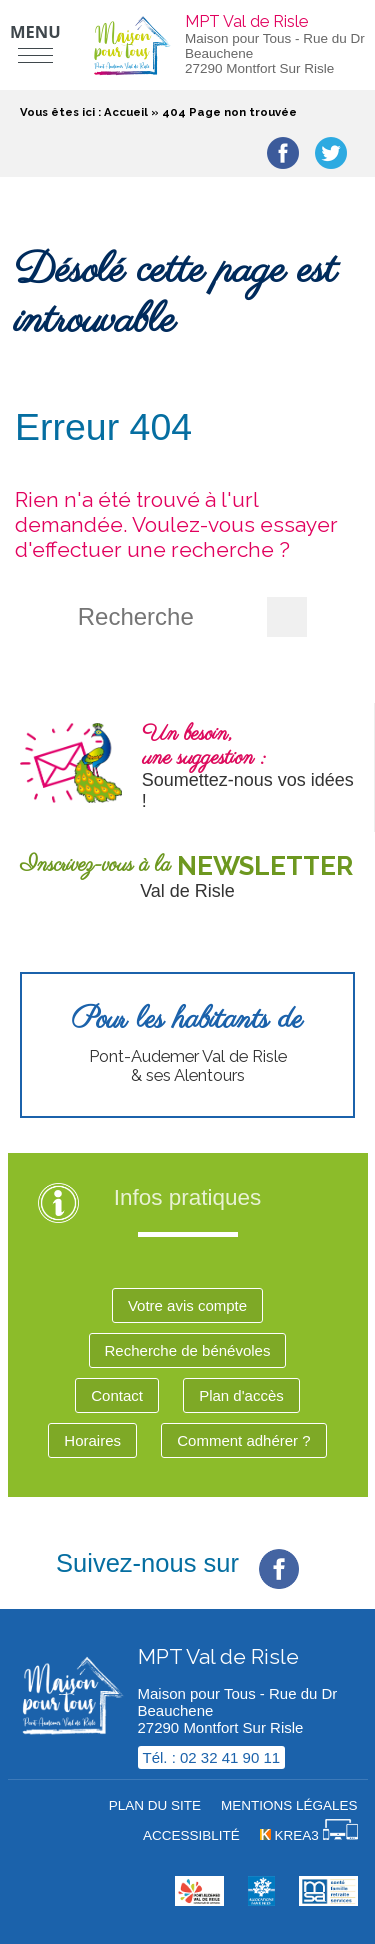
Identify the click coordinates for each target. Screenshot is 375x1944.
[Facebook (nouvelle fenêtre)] (279, 1553)
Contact (117, 1395)
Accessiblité (191, 1835)
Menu (35, 31)
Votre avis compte (187, 1305)
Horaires (92, 1440)
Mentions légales (289, 1805)
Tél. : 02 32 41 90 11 (212, 1757)
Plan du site (155, 1805)
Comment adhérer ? (243, 1440)
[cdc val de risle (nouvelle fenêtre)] (199, 1900)
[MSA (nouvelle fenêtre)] (328, 1900)
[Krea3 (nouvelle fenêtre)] (309, 1835)
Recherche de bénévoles (188, 1350)
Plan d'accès (241, 1395)
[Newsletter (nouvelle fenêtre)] (187, 877)
